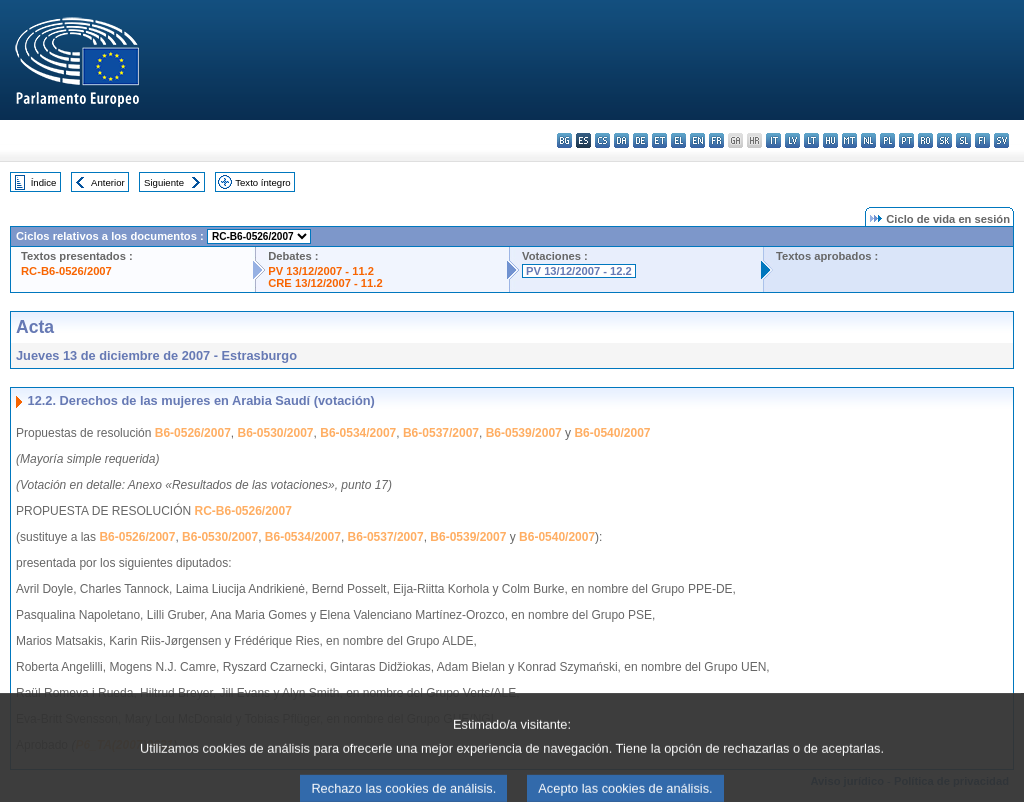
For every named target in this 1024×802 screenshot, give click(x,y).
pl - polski (887, 140)
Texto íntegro (262, 182)
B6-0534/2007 (358, 433)
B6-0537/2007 (441, 433)
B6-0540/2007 (612, 433)
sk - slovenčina (944, 140)
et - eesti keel (659, 140)
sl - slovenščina (963, 140)
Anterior (108, 182)
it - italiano (773, 140)
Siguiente (164, 182)
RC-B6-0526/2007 (66, 271)
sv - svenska (1001, 140)
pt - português (906, 140)
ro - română (925, 140)
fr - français (716, 140)
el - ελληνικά (678, 140)
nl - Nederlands (868, 140)
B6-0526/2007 (193, 433)
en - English (697, 140)
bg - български (564, 140)
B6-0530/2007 (275, 433)
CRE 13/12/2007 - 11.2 (325, 283)
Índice (44, 182)
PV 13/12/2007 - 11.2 (321, 271)
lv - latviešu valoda (792, 140)
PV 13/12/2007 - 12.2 (579, 271)
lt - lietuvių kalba (811, 140)
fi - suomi (982, 140)
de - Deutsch (640, 140)
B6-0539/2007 (524, 433)
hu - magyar (830, 140)
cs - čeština (602, 140)
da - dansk (621, 140)
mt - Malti (849, 140)
